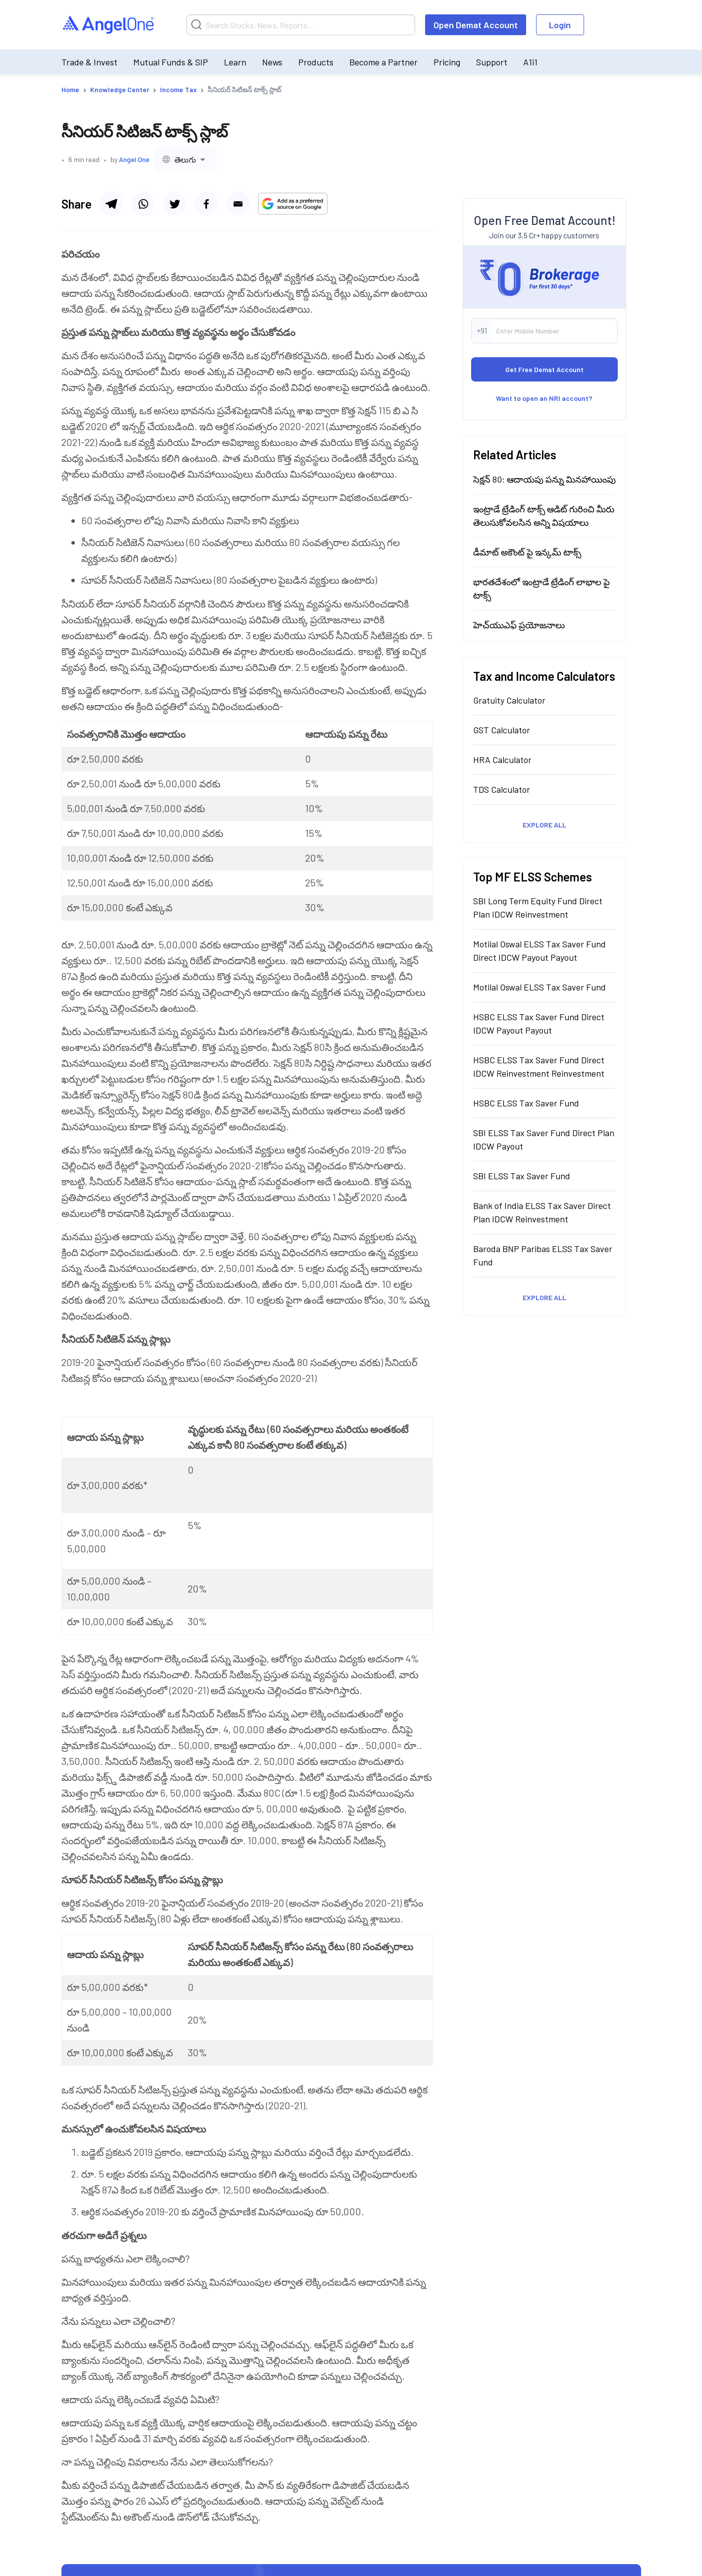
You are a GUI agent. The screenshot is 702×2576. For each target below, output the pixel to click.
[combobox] (185, 159)
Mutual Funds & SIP (170, 61)
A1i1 (530, 61)
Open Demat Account (475, 24)
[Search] (300, 24)
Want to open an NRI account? (544, 398)
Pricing (446, 61)
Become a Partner (383, 61)
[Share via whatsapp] (143, 204)
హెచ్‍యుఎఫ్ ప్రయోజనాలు (519, 624)
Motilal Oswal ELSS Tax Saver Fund (539, 987)
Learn (235, 61)
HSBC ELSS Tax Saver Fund (526, 1102)
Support (491, 61)
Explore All (544, 825)
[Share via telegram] (111, 204)
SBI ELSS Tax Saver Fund (521, 1175)
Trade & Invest (89, 61)
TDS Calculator (501, 789)
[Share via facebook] (206, 204)
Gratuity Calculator (509, 700)
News (272, 61)
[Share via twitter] (175, 204)
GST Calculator (501, 729)
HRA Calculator (502, 759)
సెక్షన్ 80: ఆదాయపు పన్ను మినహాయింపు (544, 479)
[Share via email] (238, 204)
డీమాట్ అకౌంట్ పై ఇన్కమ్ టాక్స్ (527, 552)
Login (560, 24)
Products (315, 61)
